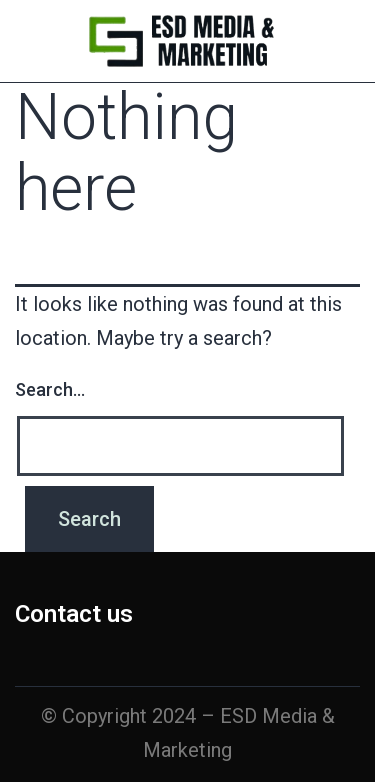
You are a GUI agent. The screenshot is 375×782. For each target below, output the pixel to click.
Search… (50, 389)
